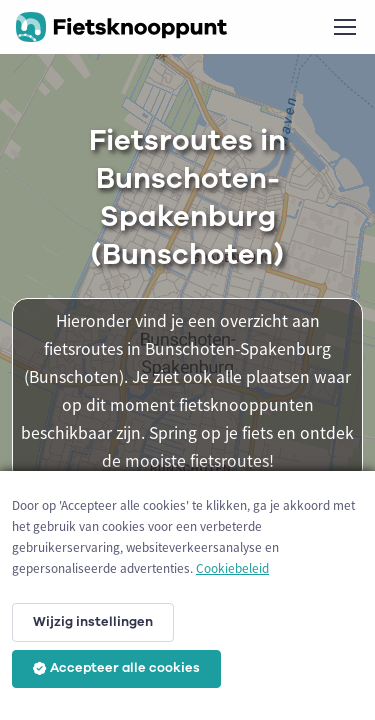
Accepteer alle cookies (116, 668)
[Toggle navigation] (344, 27)
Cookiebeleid (232, 568)
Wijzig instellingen (93, 622)
